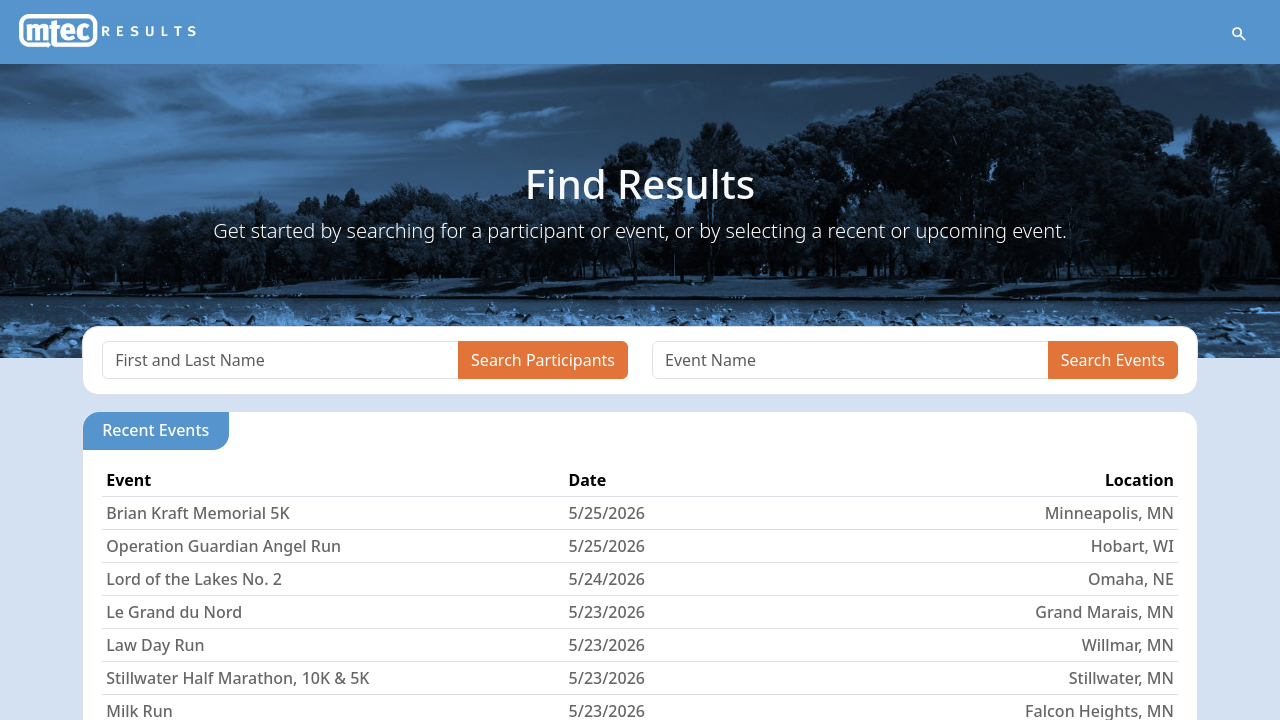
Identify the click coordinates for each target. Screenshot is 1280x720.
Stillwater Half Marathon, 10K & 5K (237, 678)
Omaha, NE (1131, 579)
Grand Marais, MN (1104, 612)
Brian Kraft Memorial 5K (197, 513)
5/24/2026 (607, 579)
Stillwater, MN (1121, 678)
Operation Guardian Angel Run (223, 546)
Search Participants (543, 360)
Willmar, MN (1128, 645)
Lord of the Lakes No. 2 (194, 579)
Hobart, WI (1132, 546)
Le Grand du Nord (174, 612)
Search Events (1113, 360)
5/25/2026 (607, 513)
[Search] (280, 360)
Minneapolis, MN (1109, 513)
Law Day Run (155, 645)
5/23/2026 (607, 612)
